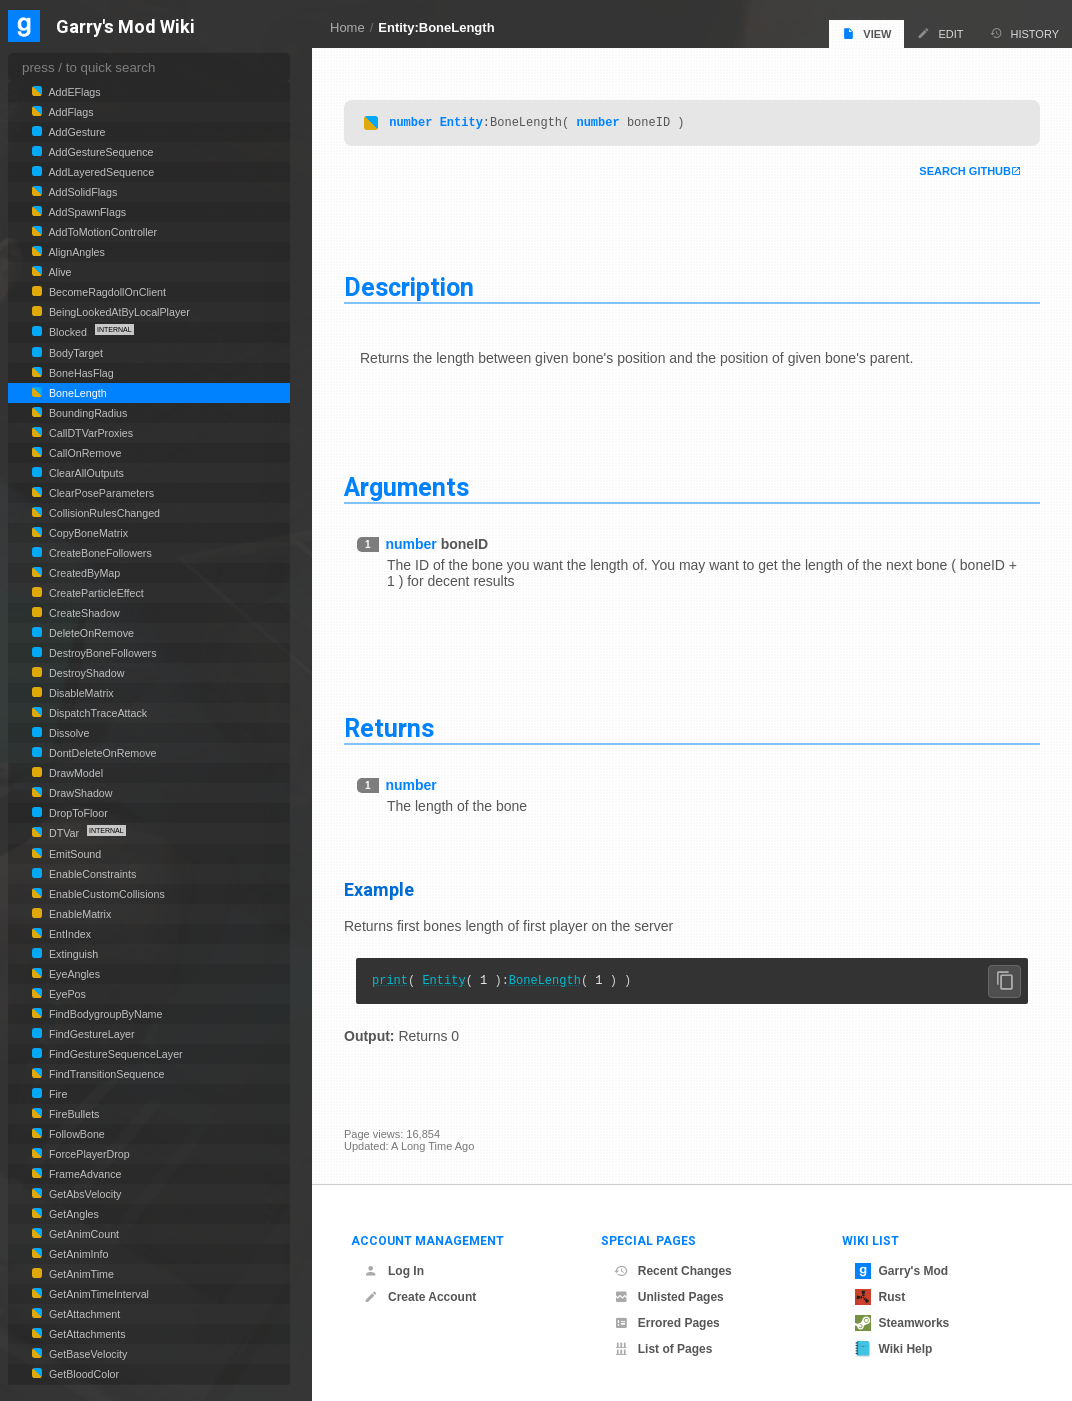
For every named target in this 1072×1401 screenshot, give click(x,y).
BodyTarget (74, 353)
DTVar (64, 833)
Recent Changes (673, 1271)
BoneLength (545, 985)
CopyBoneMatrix (87, 533)
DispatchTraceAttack (96, 713)
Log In (394, 1271)
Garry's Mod (902, 1271)
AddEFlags (73, 92)
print (390, 985)
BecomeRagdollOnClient (106, 292)
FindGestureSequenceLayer (114, 1054)
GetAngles (72, 1214)
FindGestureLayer (90, 1034)
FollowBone (75, 1134)
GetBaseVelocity (86, 1354)
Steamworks (902, 1323)
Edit (940, 33)
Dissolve (67, 733)
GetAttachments (86, 1334)
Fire (56, 1094)
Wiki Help (894, 1349)
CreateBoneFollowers (99, 553)
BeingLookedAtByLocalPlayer (118, 312)
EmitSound (73, 854)
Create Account (420, 1297)
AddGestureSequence (100, 152)
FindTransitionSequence (105, 1074)
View (866, 33)
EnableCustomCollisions (105, 894)
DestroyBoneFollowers (101, 653)
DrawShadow (79, 793)
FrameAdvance (83, 1174)
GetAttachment (83, 1314)
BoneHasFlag (80, 373)
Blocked (68, 332)
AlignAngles (75, 252)
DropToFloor (77, 813)
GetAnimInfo (77, 1254)
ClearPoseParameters (100, 493)
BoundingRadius (86, 413)
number (410, 124)
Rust (880, 1297)
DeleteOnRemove (90, 633)
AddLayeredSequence (100, 172)
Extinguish (72, 954)
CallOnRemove (83, 453)
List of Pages (663, 1349)
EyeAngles (73, 974)
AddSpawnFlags (86, 212)
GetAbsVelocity (83, 1194)
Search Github (965, 174)
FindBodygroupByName (104, 1014)
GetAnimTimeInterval (97, 1294)
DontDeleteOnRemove (101, 753)
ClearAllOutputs (85, 473)
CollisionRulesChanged (103, 513)
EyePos (66, 994)
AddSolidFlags (81, 192)
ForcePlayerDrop (88, 1154)
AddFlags (70, 112)
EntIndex (68, 934)
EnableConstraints (91, 874)
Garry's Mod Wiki (125, 27)
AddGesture (75, 132)
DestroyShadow (85, 673)
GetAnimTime (80, 1274)
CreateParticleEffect (95, 593)
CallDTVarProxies (89, 433)
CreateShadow (83, 613)
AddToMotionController (101, 232)
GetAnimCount (82, 1234)
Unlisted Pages (669, 1297)
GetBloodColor (82, 1374)
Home (347, 27)
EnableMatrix (78, 914)
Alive (59, 272)
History (1025, 33)
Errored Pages (667, 1323)
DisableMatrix (80, 693)
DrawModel (74, 773)
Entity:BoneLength (436, 27)
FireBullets (72, 1114)
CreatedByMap (83, 573)
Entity (461, 124)
